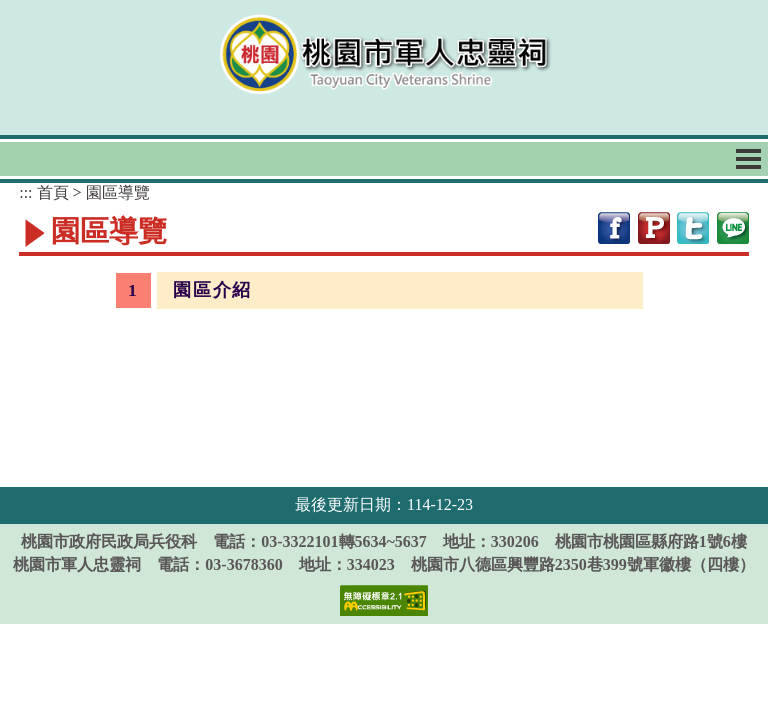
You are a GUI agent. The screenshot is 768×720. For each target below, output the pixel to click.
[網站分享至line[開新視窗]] (733, 226)
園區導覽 (118, 192)
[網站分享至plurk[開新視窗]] (654, 226)
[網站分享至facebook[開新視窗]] (614, 226)
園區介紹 (212, 290)
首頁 (53, 192)
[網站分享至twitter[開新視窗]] (693, 226)
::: (25, 192)
